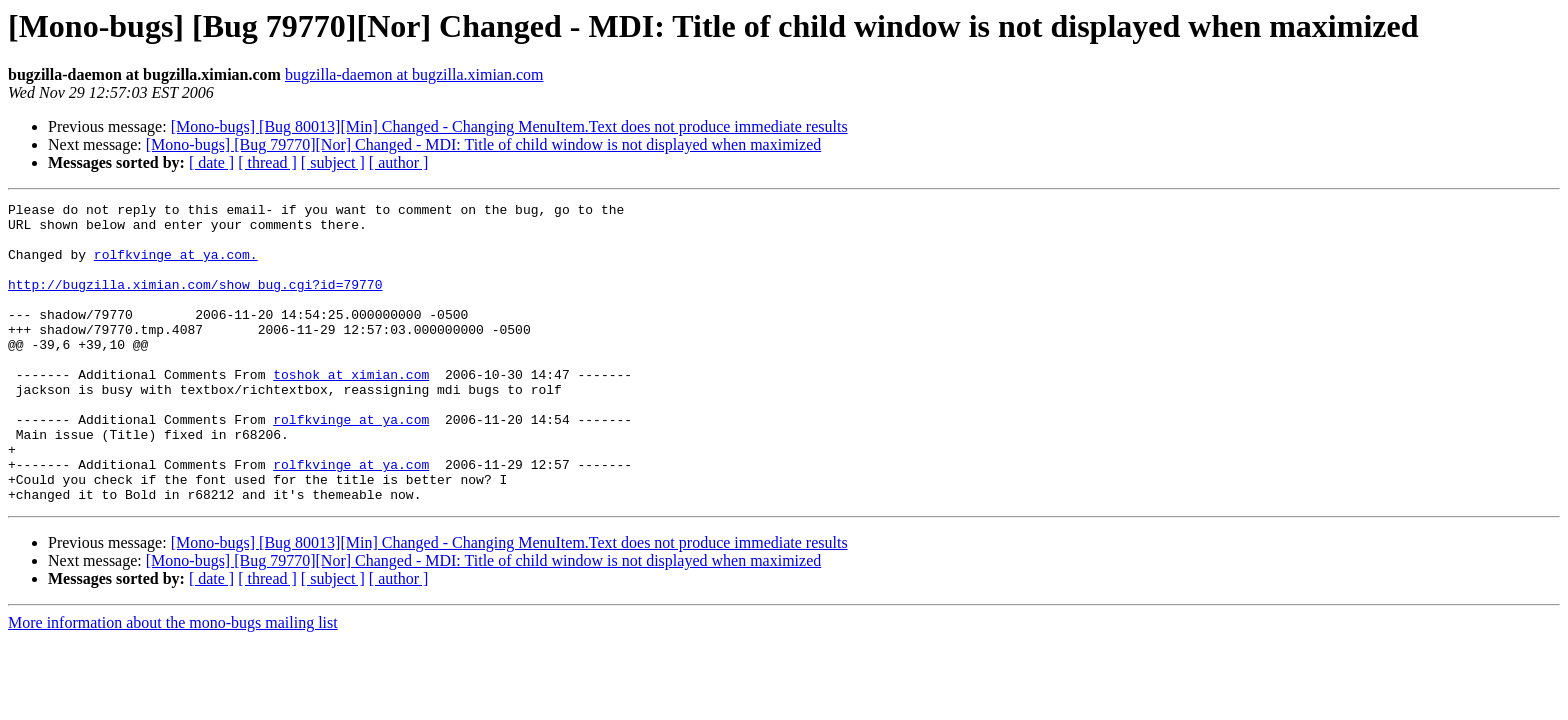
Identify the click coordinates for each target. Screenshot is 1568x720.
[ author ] (399, 162)
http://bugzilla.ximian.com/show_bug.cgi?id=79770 (195, 302)
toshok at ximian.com (351, 410)
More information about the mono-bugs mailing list (173, 682)
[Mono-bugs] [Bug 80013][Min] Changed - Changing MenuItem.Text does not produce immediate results (509, 126)
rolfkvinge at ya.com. (176, 266)
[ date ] (211, 162)
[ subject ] (333, 162)
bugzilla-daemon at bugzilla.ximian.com (414, 74)
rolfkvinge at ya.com (351, 464)
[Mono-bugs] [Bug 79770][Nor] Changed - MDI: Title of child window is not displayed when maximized (483, 144)
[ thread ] (267, 162)
